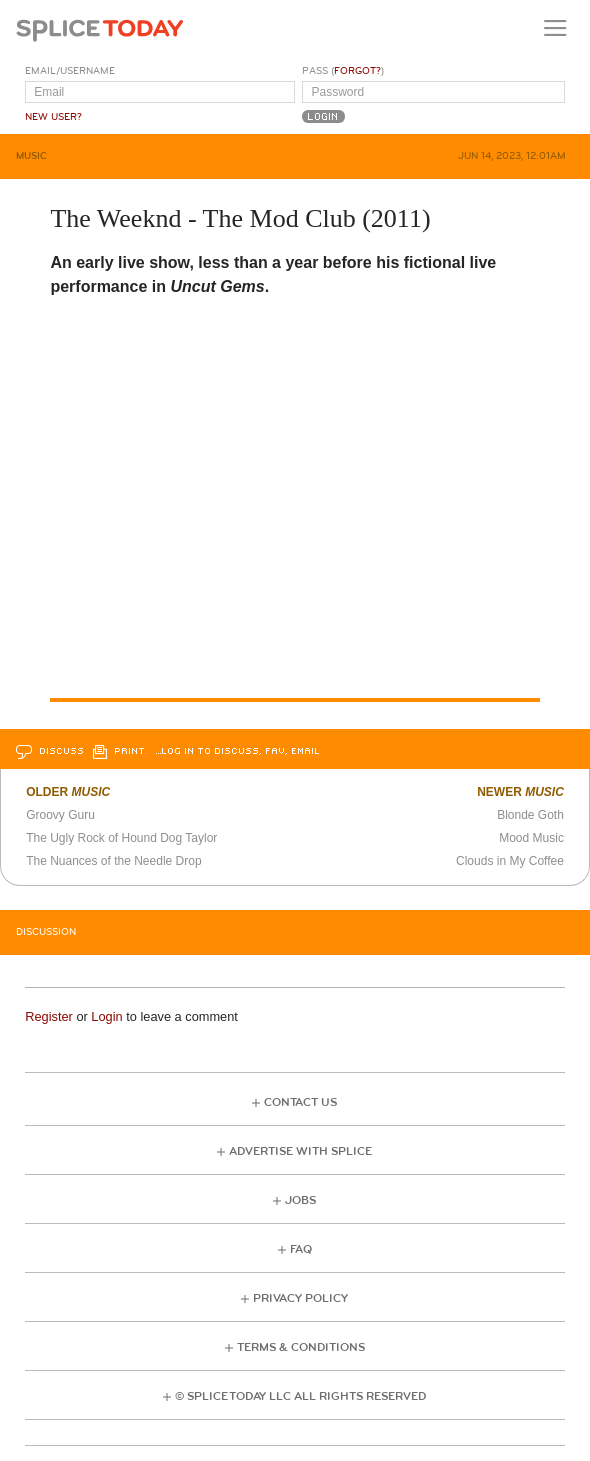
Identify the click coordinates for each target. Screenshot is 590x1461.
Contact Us (300, 1102)
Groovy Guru (60, 815)
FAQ (301, 1249)
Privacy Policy (300, 1298)
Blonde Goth (530, 815)
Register (49, 1016)
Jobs (300, 1200)
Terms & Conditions (301, 1347)
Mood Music (531, 838)
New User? (53, 117)
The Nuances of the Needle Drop (113, 861)
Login (106, 1016)
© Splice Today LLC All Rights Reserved (300, 1396)
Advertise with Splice (300, 1151)
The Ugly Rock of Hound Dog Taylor (121, 838)
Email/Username (70, 71)
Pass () (343, 71)
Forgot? (357, 71)
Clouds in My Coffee (510, 861)
